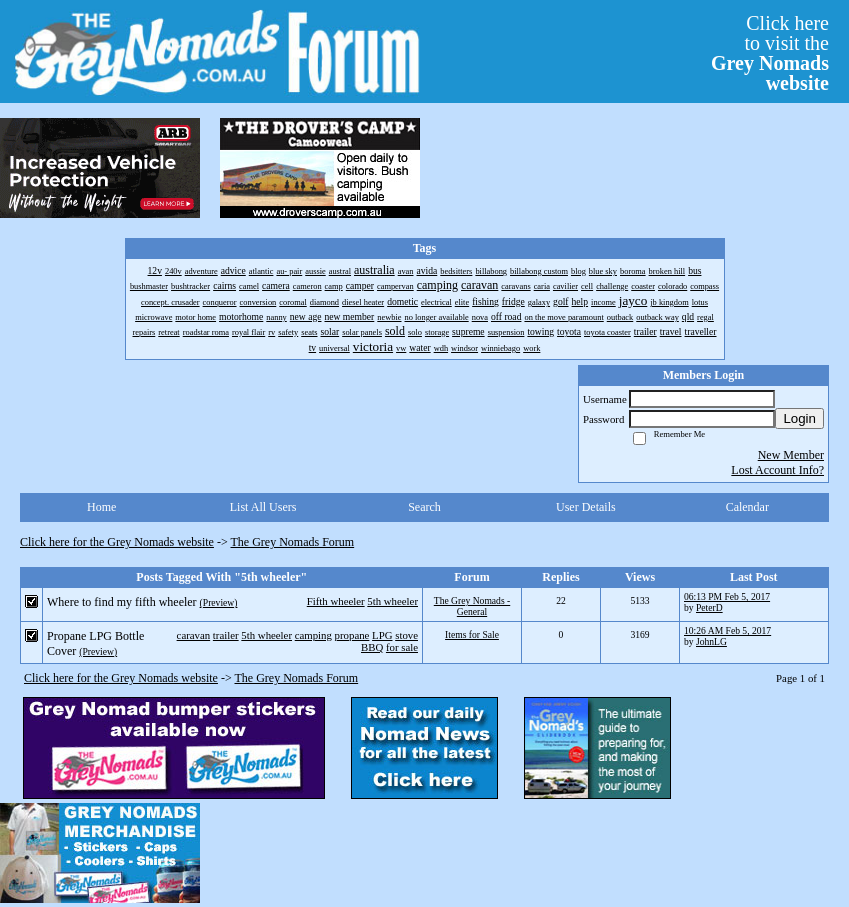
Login (799, 418)
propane (352, 635)
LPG (382, 635)
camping (313, 635)
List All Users (263, 507)
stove (406, 635)
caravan (194, 635)
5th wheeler (392, 601)
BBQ (372, 647)
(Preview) (219, 602)
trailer (226, 635)
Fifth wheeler (336, 601)
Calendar (747, 507)
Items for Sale (472, 634)
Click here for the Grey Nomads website (117, 542)
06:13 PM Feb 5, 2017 (727, 596)
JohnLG (711, 641)
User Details (586, 507)
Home (101, 507)
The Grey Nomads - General (472, 606)
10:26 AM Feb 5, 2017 (727, 630)
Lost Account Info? (777, 470)
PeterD (709, 607)
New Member (791, 455)
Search (424, 507)
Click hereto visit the (770, 53)
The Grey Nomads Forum (293, 542)
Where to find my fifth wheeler (122, 602)
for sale (402, 647)
